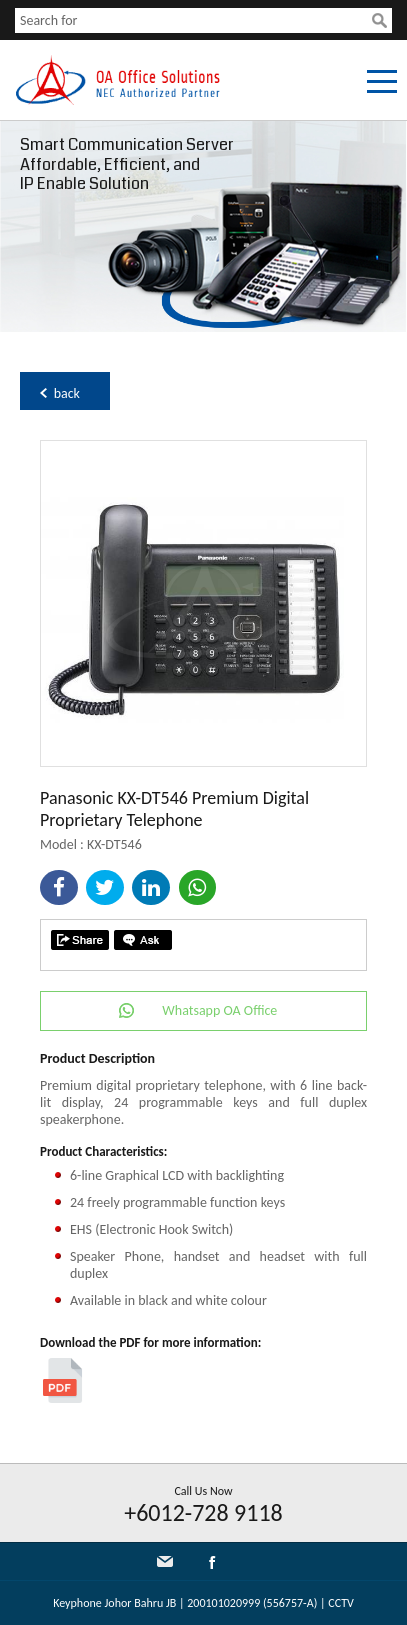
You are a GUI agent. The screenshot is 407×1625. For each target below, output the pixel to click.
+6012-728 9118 (203, 1512)
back (67, 393)
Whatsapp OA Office (219, 1010)
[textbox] (193, 20)
